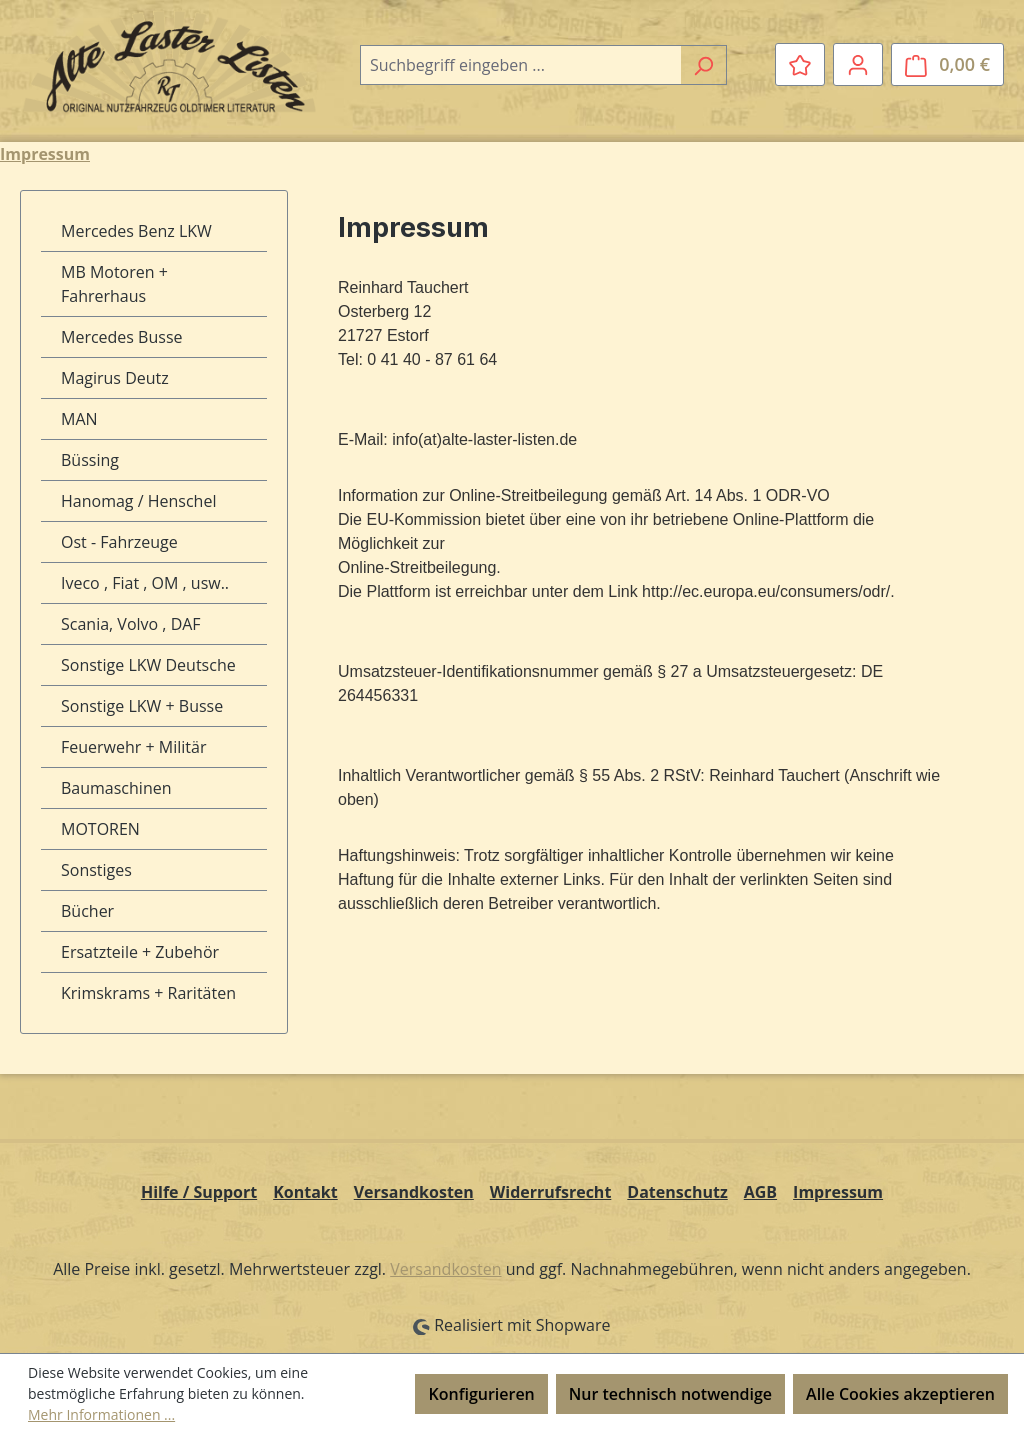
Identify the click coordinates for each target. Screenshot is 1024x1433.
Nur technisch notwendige (670, 1394)
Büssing (90, 460)
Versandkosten (414, 1192)
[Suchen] (703, 65)
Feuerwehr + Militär (133, 747)
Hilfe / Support (199, 1192)
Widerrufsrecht (551, 1192)
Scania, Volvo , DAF (131, 624)
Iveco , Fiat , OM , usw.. (145, 583)
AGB (760, 1192)
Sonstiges (96, 870)
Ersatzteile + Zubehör (140, 952)
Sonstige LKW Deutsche (148, 665)
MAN (79, 419)
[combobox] (520, 65)
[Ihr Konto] (858, 64)
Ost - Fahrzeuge (119, 542)
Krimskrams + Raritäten (148, 993)
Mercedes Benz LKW (136, 231)
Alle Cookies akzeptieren (900, 1394)
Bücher (87, 911)
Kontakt (305, 1192)
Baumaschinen (116, 788)
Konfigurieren (481, 1394)
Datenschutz (677, 1192)
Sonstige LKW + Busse (142, 706)
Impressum (838, 1192)
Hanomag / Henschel (138, 501)
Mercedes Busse (122, 337)
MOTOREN (100, 829)
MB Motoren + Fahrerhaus (114, 284)
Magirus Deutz (115, 378)
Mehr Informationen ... (101, 1414)
